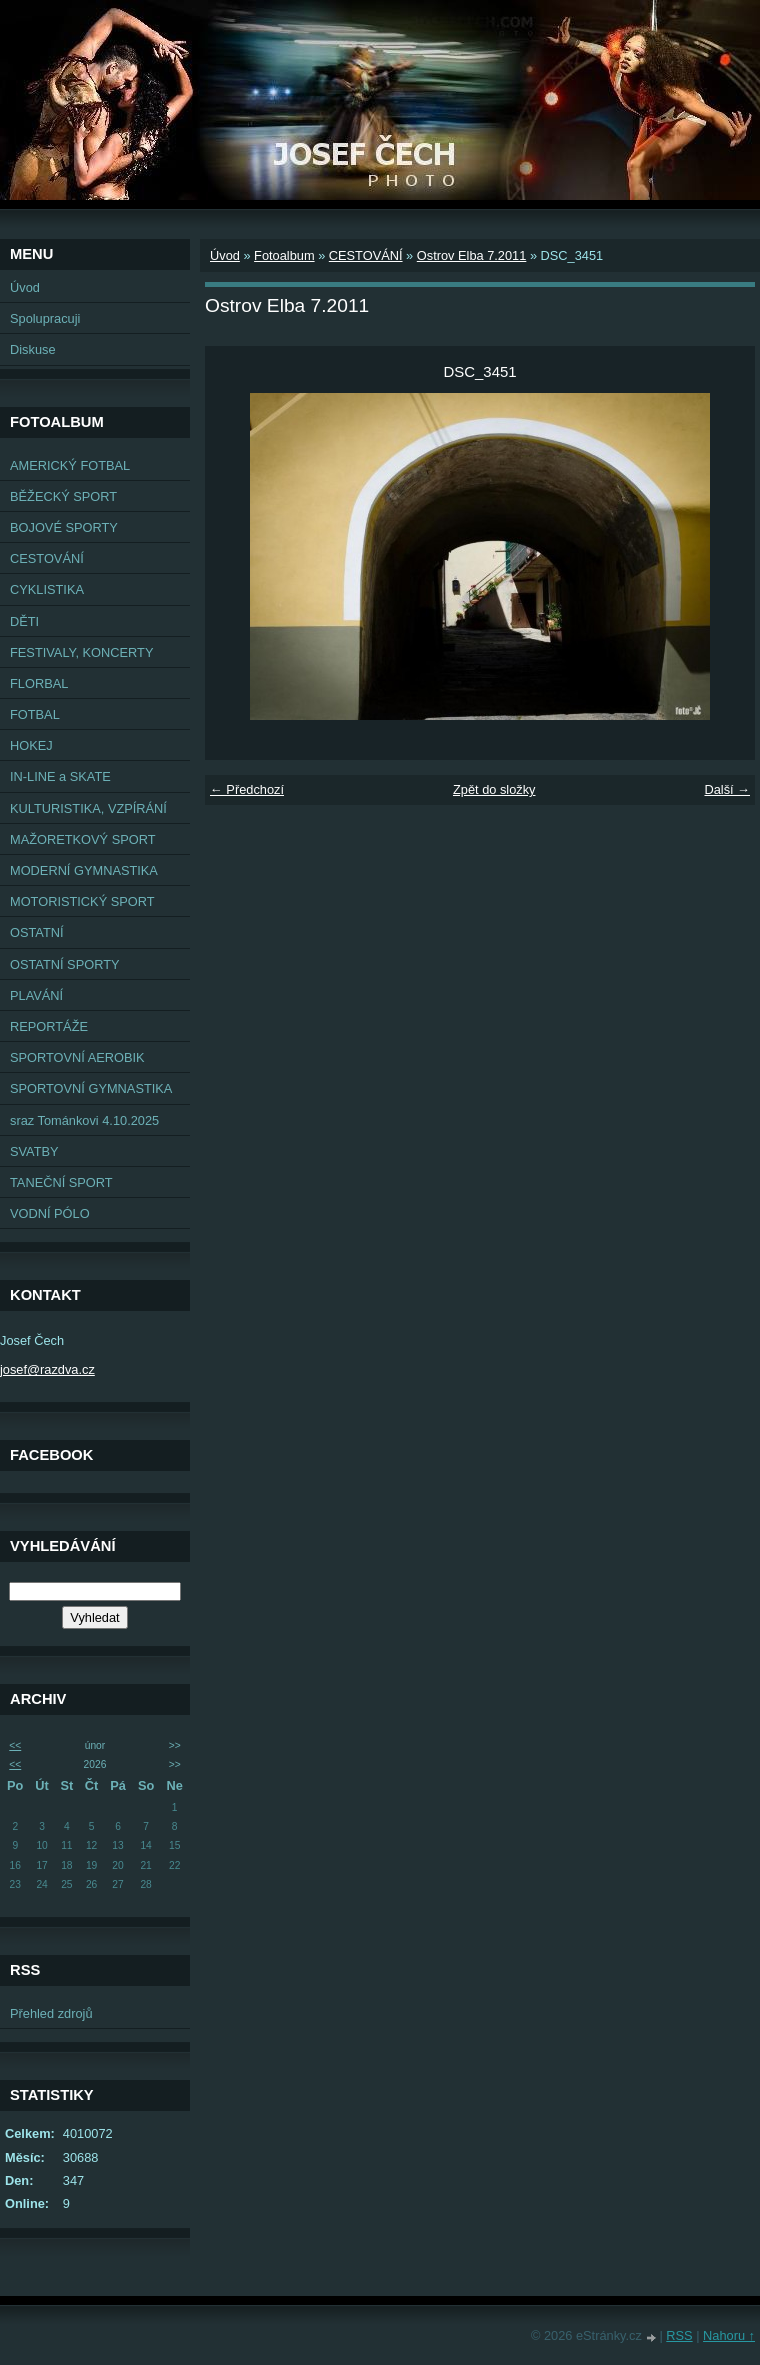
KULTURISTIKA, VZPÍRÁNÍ (88, 808)
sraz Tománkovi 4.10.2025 (84, 1120)
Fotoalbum (284, 255)
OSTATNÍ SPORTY (65, 964)
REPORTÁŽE (49, 1026)
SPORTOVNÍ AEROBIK (77, 1057)
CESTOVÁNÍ (47, 558)
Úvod (25, 287)
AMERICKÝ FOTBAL (70, 465)
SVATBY (34, 1151)
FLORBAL (39, 683)
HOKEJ (31, 745)
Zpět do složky (494, 789)
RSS (679, 2335)
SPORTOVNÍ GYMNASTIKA (91, 1088)
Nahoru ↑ (729, 2335)
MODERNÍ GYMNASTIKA (84, 870)
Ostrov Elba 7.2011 (472, 255)
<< (15, 1745)
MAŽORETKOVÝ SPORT (83, 839)
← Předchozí (247, 789)
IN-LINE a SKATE (60, 776)
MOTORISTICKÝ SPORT (82, 901)
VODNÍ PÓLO (50, 1213)
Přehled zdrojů (51, 2013)
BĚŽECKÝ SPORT (63, 496)
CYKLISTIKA (47, 589)
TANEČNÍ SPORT (61, 1182)
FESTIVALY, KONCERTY (81, 652)
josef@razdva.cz (47, 1369)
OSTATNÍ (37, 932)
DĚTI (24, 621)
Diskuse (33, 349)
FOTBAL (35, 714)
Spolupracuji (45, 318)
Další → (727, 789)
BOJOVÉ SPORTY (64, 527)
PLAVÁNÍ (36, 995)
